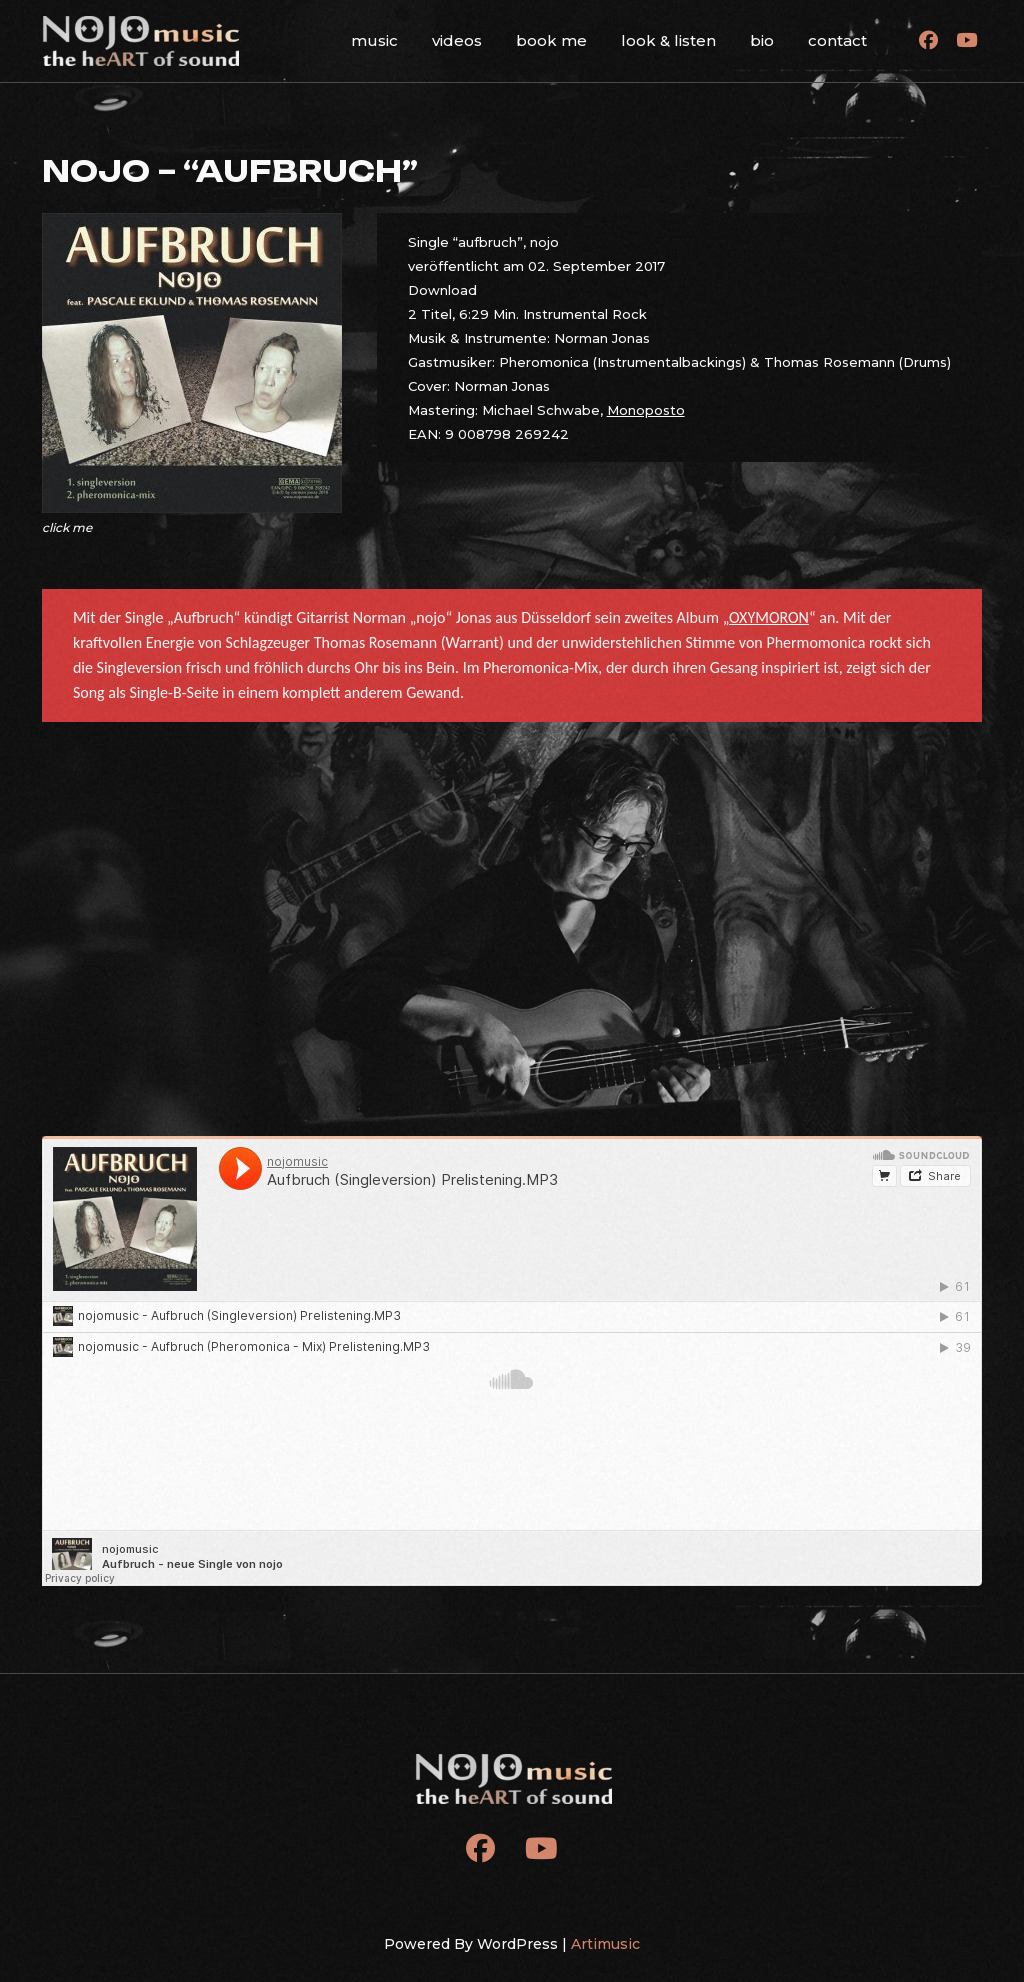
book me (551, 40)
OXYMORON (769, 617)
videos (457, 40)
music (374, 40)
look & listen (668, 40)
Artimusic (605, 1944)
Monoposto (646, 410)
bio (762, 40)
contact (837, 40)
